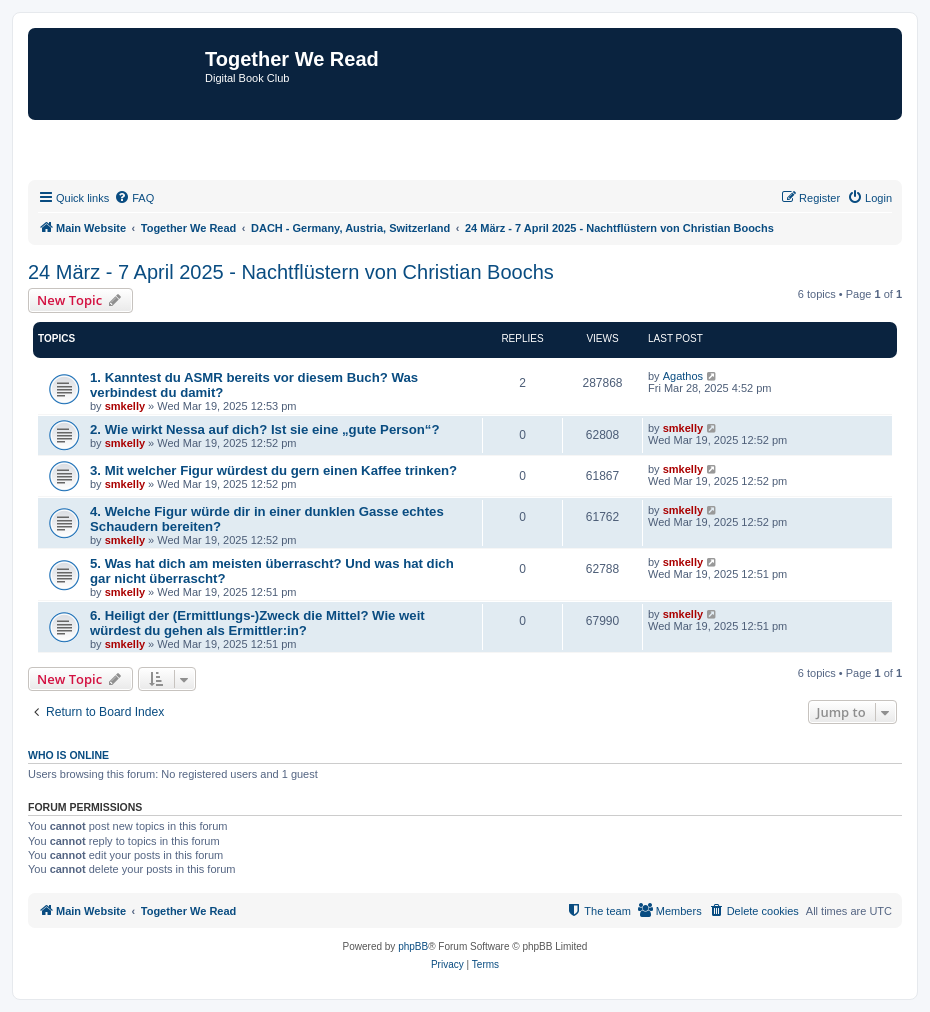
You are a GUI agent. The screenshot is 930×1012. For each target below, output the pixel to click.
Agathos (683, 376)
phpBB (413, 946)
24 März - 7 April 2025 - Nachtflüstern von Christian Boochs (291, 272)
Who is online (68, 755)
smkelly (125, 406)
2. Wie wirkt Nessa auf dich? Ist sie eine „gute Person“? (264, 429)
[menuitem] (134, 198)
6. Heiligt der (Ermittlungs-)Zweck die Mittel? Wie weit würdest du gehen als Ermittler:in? (257, 623)
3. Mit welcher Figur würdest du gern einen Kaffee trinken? (273, 470)
